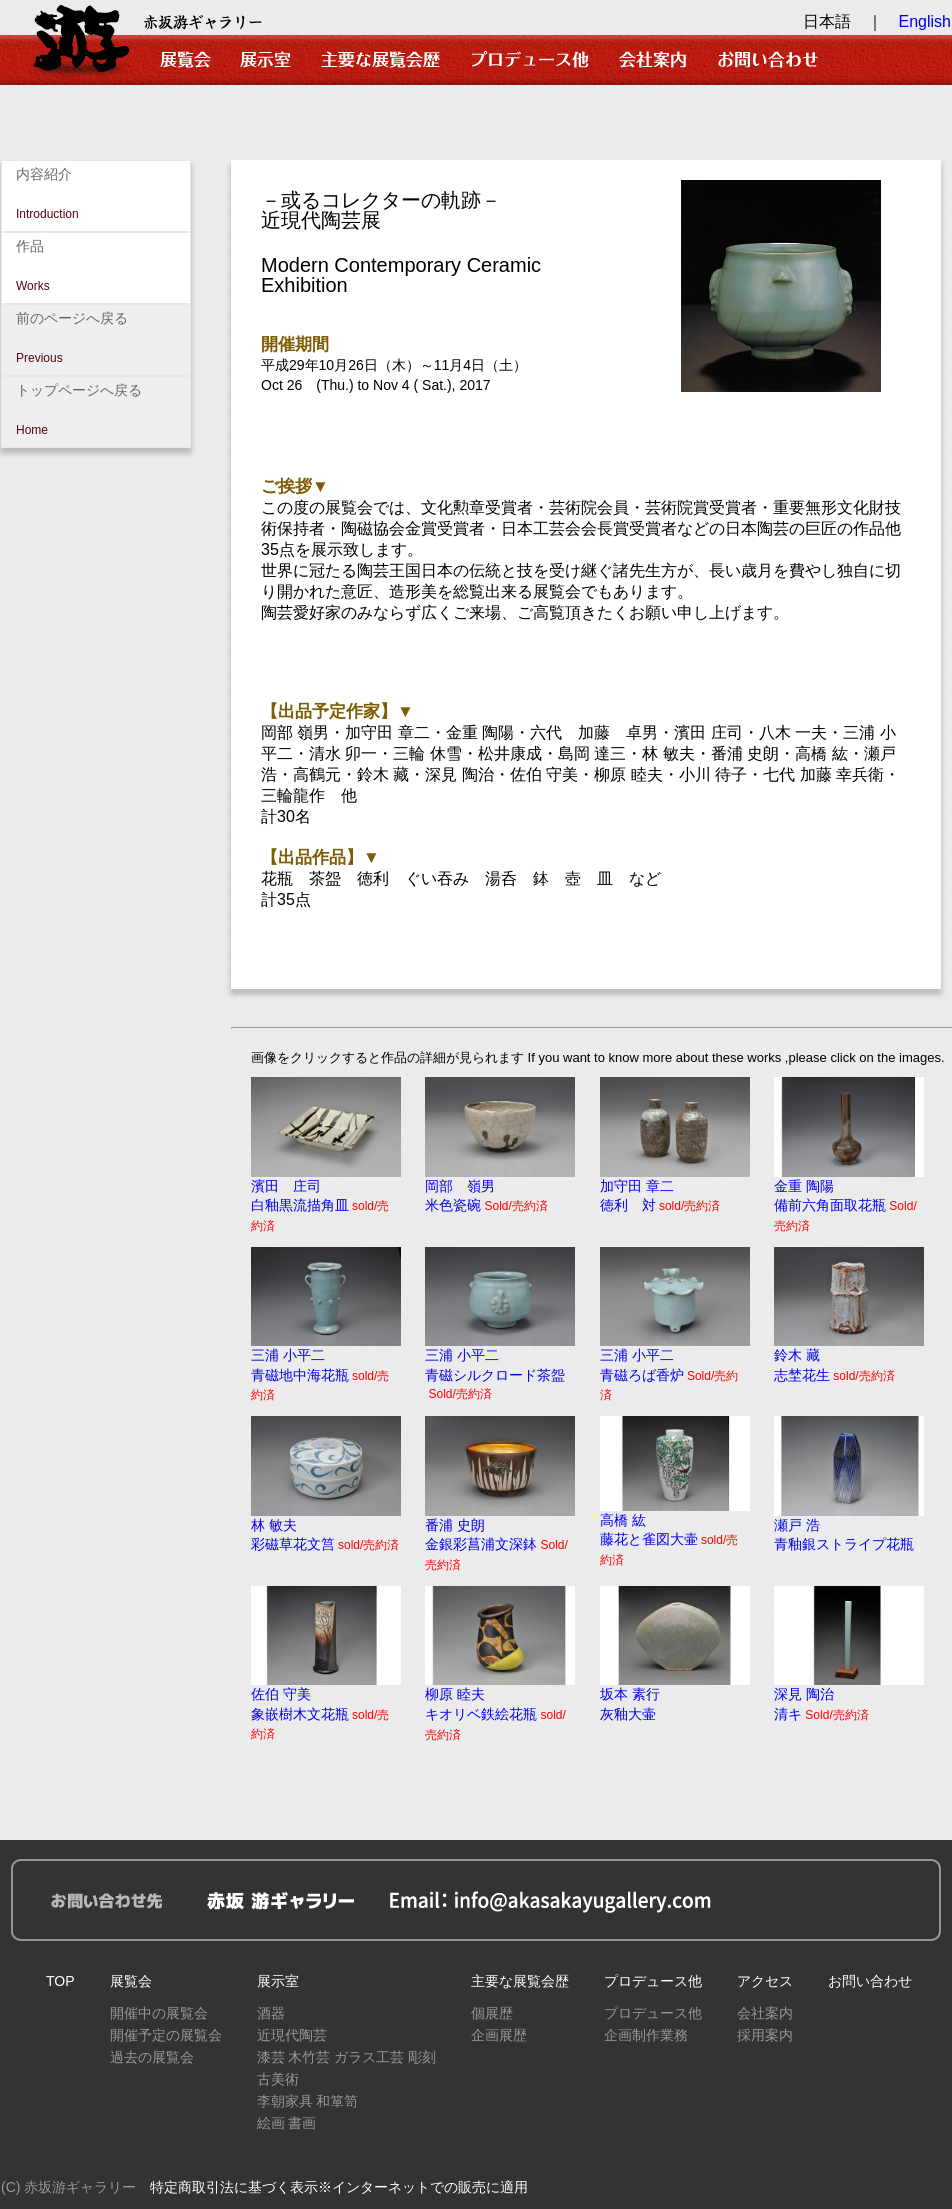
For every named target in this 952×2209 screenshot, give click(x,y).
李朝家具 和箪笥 (308, 2101)
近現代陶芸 (292, 2035)
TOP (60, 1981)
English (925, 21)
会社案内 (765, 2013)
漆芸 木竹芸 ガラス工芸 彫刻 (347, 2057)
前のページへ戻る (96, 340)
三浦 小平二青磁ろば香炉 (675, 1367)
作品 (96, 268)
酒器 (271, 2013)
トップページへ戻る (96, 412)
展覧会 (131, 1981)
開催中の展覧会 (159, 2013)
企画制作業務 (646, 2035)
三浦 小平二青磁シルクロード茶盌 (500, 1367)
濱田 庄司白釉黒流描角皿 (326, 1198)
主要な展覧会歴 (520, 1981)
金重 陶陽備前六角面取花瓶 (849, 1198)
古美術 (278, 2079)
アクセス (765, 1981)
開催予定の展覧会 (166, 2035)
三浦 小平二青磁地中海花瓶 (326, 1367)
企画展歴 (499, 2035)
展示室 (278, 1981)
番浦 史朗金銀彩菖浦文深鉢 (500, 1537)
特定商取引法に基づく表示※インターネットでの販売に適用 (339, 2187)
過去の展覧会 (152, 2057)
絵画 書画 (287, 2123)
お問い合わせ (870, 1981)
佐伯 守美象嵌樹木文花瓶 (326, 1706)
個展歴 (492, 2013)
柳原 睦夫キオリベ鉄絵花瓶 (500, 1706)
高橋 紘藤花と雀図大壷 (675, 1532)
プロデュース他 (653, 1981)
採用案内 (765, 2035)
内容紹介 (96, 196)
